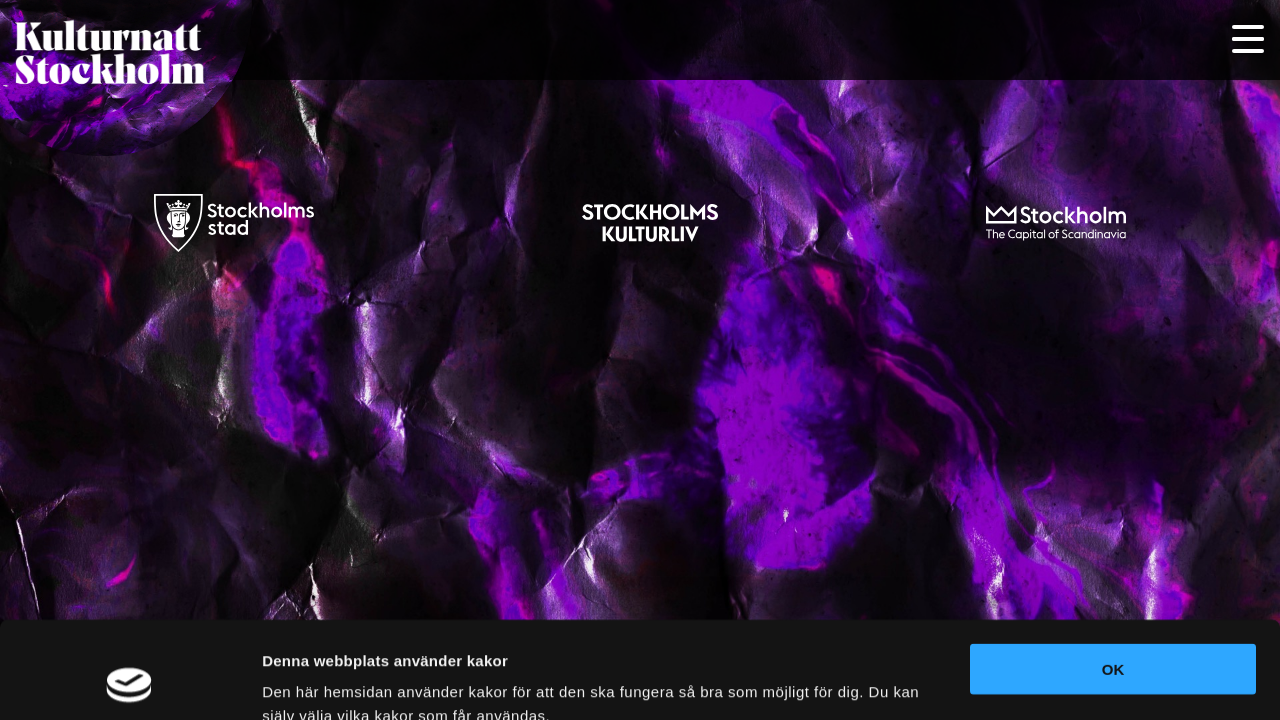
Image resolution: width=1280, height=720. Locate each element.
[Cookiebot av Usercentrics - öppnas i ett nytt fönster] (129, 681)
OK (1113, 578)
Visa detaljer (306, 680)
